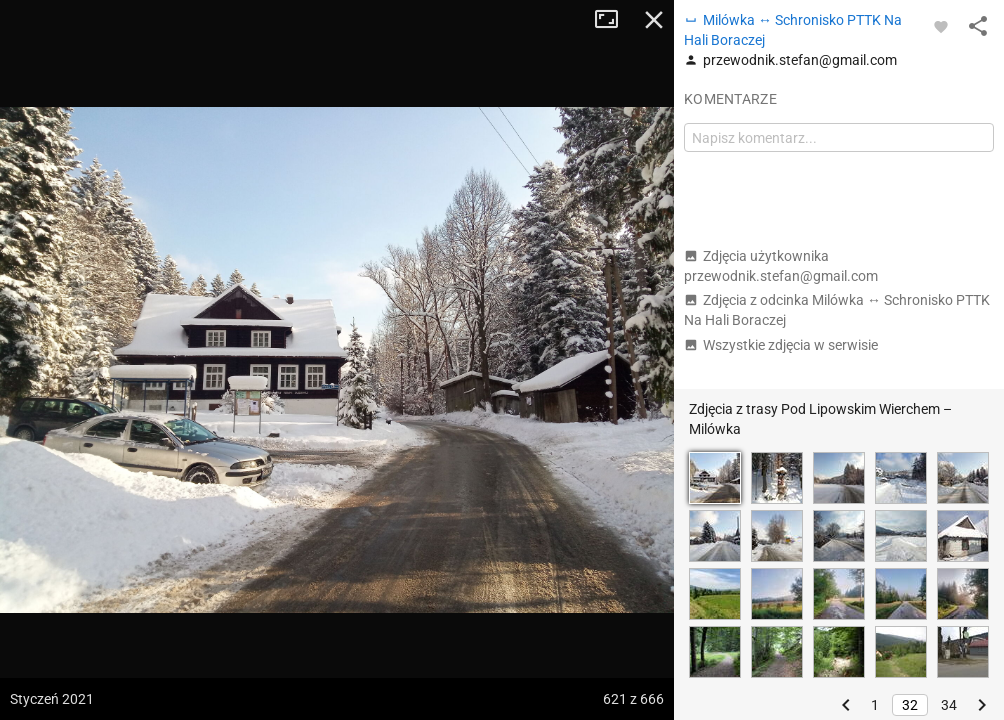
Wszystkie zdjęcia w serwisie (781, 345)
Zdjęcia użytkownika (781, 266)
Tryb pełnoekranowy (614, 20)
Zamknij (654, 20)
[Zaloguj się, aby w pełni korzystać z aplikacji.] (941, 26)
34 (949, 705)
